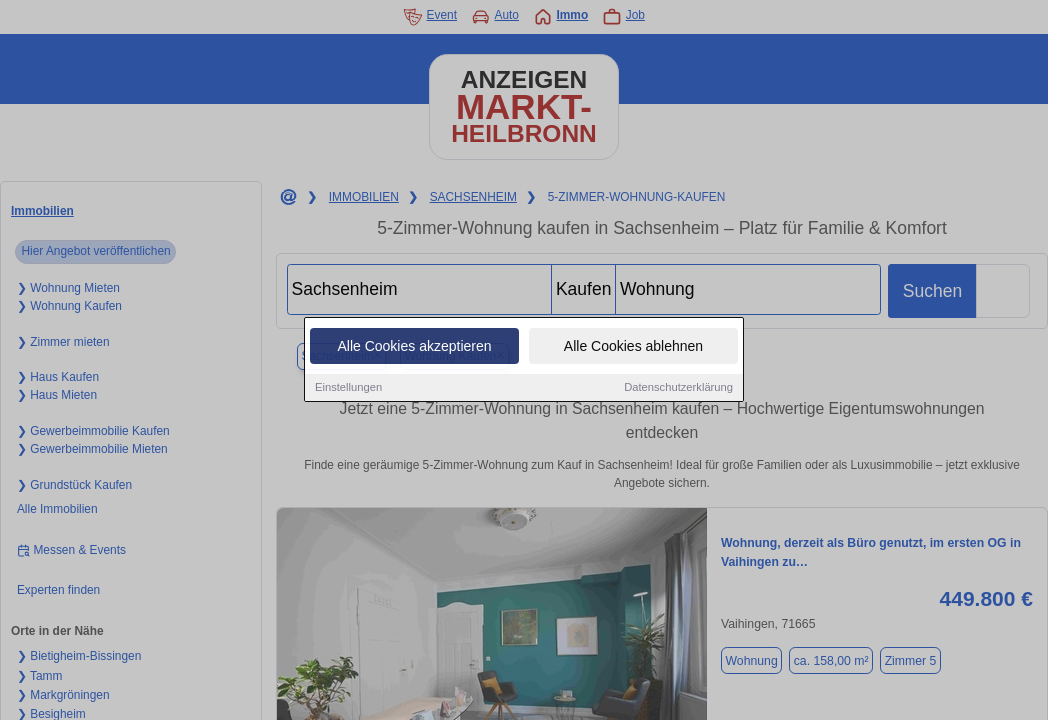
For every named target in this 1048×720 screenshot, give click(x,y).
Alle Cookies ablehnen (633, 347)
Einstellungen (348, 388)
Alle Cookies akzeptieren (414, 347)
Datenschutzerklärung (678, 388)
